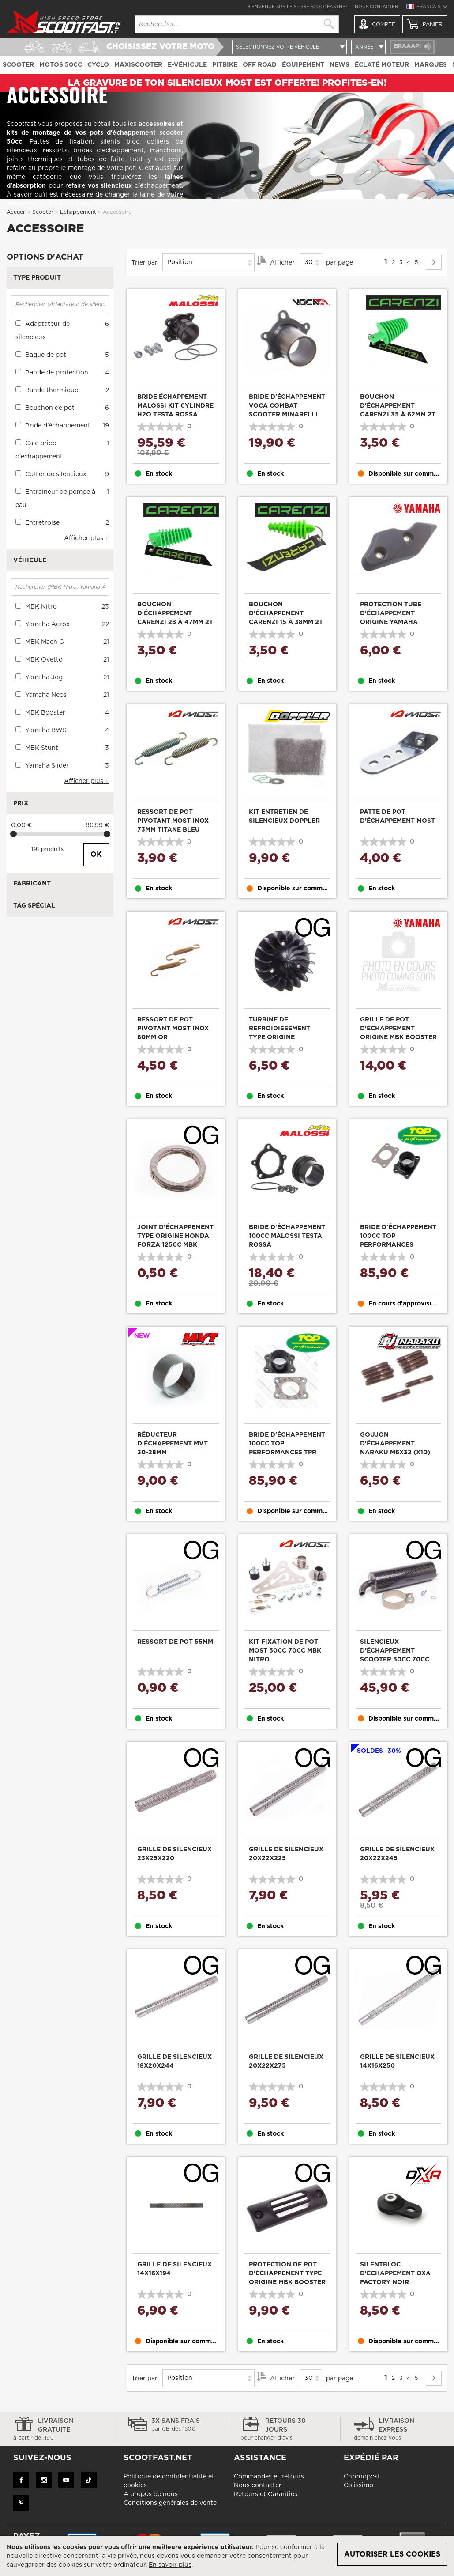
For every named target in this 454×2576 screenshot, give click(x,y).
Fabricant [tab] (32, 884)
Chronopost (362, 2477)
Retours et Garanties (265, 2494)
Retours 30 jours (283, 2430)
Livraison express (397, 2430)
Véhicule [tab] (29, 560)
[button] (426, 8)
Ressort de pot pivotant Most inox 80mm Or (173, 1028)
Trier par (144, 262)
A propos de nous (151, 2494)
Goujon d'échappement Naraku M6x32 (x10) (395, 1444)
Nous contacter (376, 6)
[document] (227, 2556)
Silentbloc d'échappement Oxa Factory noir (395, 2273)
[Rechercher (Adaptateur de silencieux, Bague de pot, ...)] (60, 304)
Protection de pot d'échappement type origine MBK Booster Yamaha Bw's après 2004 (287, 2282)
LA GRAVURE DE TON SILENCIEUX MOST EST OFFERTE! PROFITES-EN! (227, 83)
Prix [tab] (20, 803)
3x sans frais (170, 2425)
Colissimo (358, 2485)
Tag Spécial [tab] (34, 906)
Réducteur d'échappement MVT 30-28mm (172, 1444)
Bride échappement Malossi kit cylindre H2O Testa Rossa (175, 406)
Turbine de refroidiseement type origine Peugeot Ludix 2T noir (280, 1037)
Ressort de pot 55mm (175, 1642)
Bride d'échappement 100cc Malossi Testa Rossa (287, 1236)
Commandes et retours (269, 2477)
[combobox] (237, 24)
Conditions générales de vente (170, 2503)
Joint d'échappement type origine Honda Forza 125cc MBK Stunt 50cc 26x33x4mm (175, 1245)
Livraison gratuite (56, 2430)
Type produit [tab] (37, 278)
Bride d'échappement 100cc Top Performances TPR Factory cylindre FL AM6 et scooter (287, 1452)
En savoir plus (170, 2565)
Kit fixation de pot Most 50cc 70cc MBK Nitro (285, 1651)
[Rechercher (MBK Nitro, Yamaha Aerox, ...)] (60, 587)
